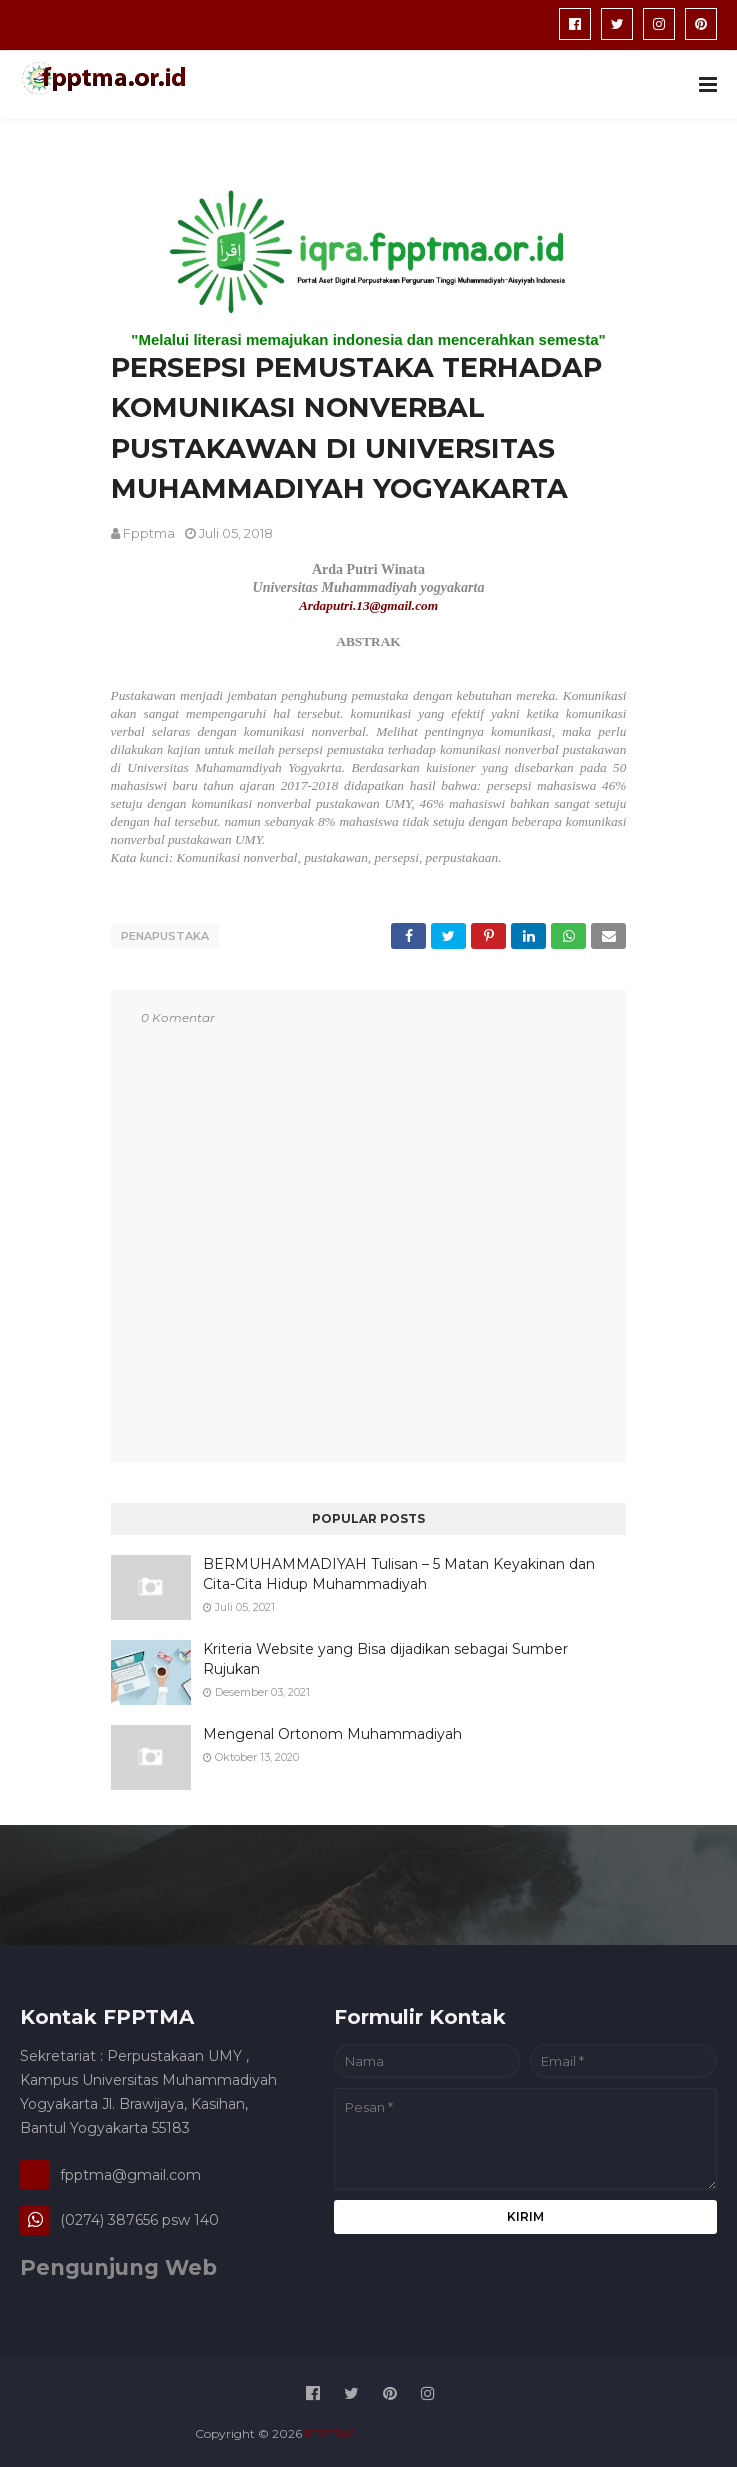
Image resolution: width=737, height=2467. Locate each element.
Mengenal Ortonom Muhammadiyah (332, 1733)
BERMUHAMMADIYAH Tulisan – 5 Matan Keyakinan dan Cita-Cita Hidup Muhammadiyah (399, 1573)
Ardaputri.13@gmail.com (368, 605)
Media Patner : (401, 2431)
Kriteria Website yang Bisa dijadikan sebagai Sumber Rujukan (385, 1658)
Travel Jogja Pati (494, 2431)
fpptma (149, 533)
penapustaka (165, 936)
